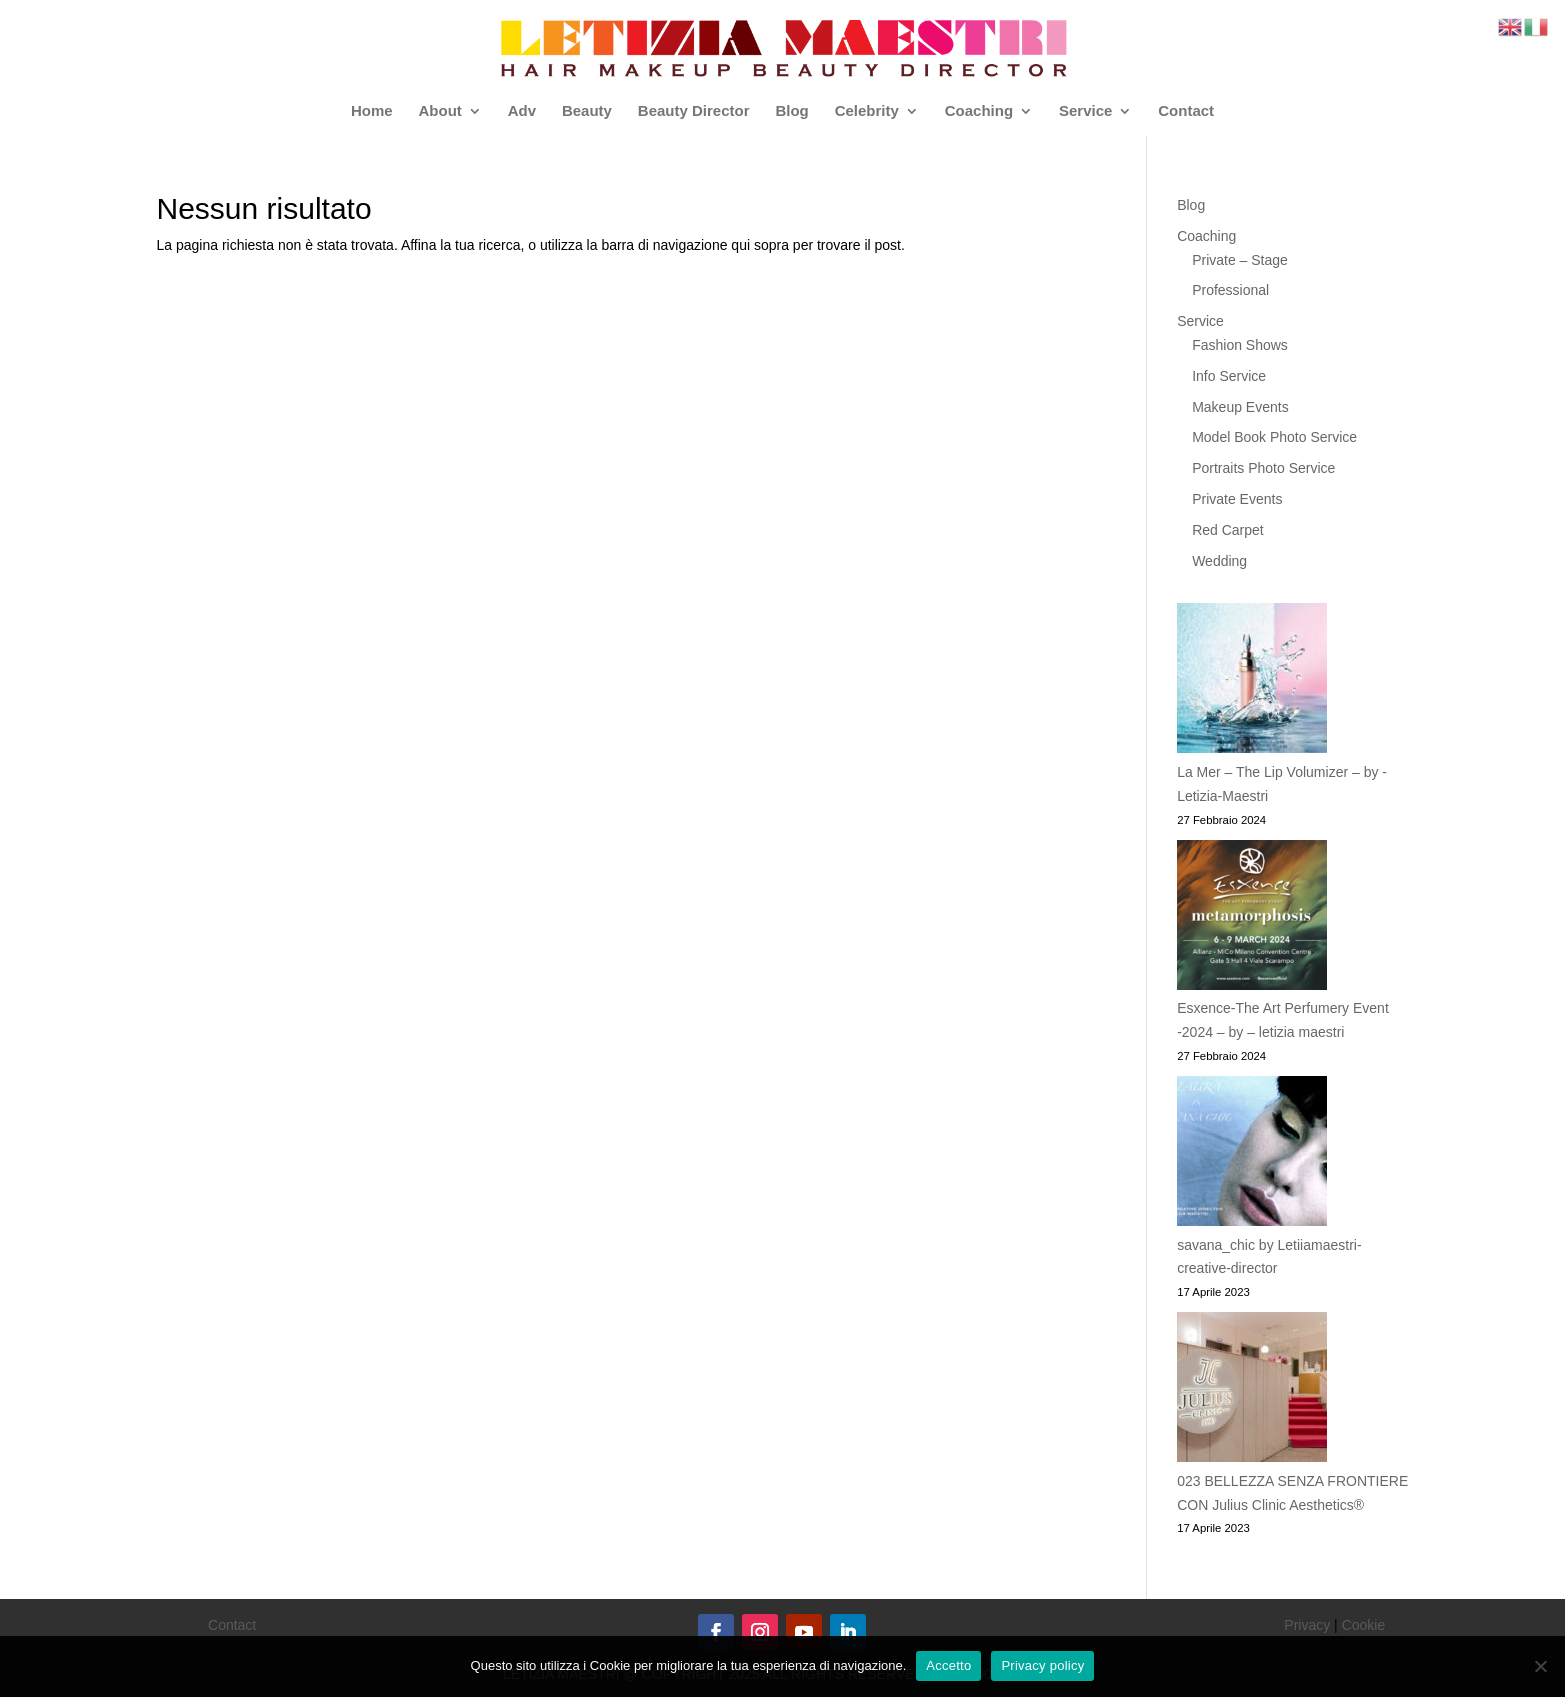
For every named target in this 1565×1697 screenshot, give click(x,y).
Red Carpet (1228, 530)
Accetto (948, 1665)
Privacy (1307, 1625)
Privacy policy (1042, 1665)
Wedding (1219, 561)
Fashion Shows (1240, 345)
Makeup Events (1240, 407)
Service (1085, 111)
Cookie (1364, 1625)
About (439, 111)
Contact (1186, 111)
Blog (791, 111)
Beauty (587, 111)
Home (372, 111)
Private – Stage (1240, 260)
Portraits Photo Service (1263, 468)
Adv (522, 111)
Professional (1230, 290)
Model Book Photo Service (1274, 437)
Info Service (1229, 376)
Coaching (979, 111)
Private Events (1237, 499)
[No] (1540, 1666)
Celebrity (867, 111)
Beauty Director (694, 111)
